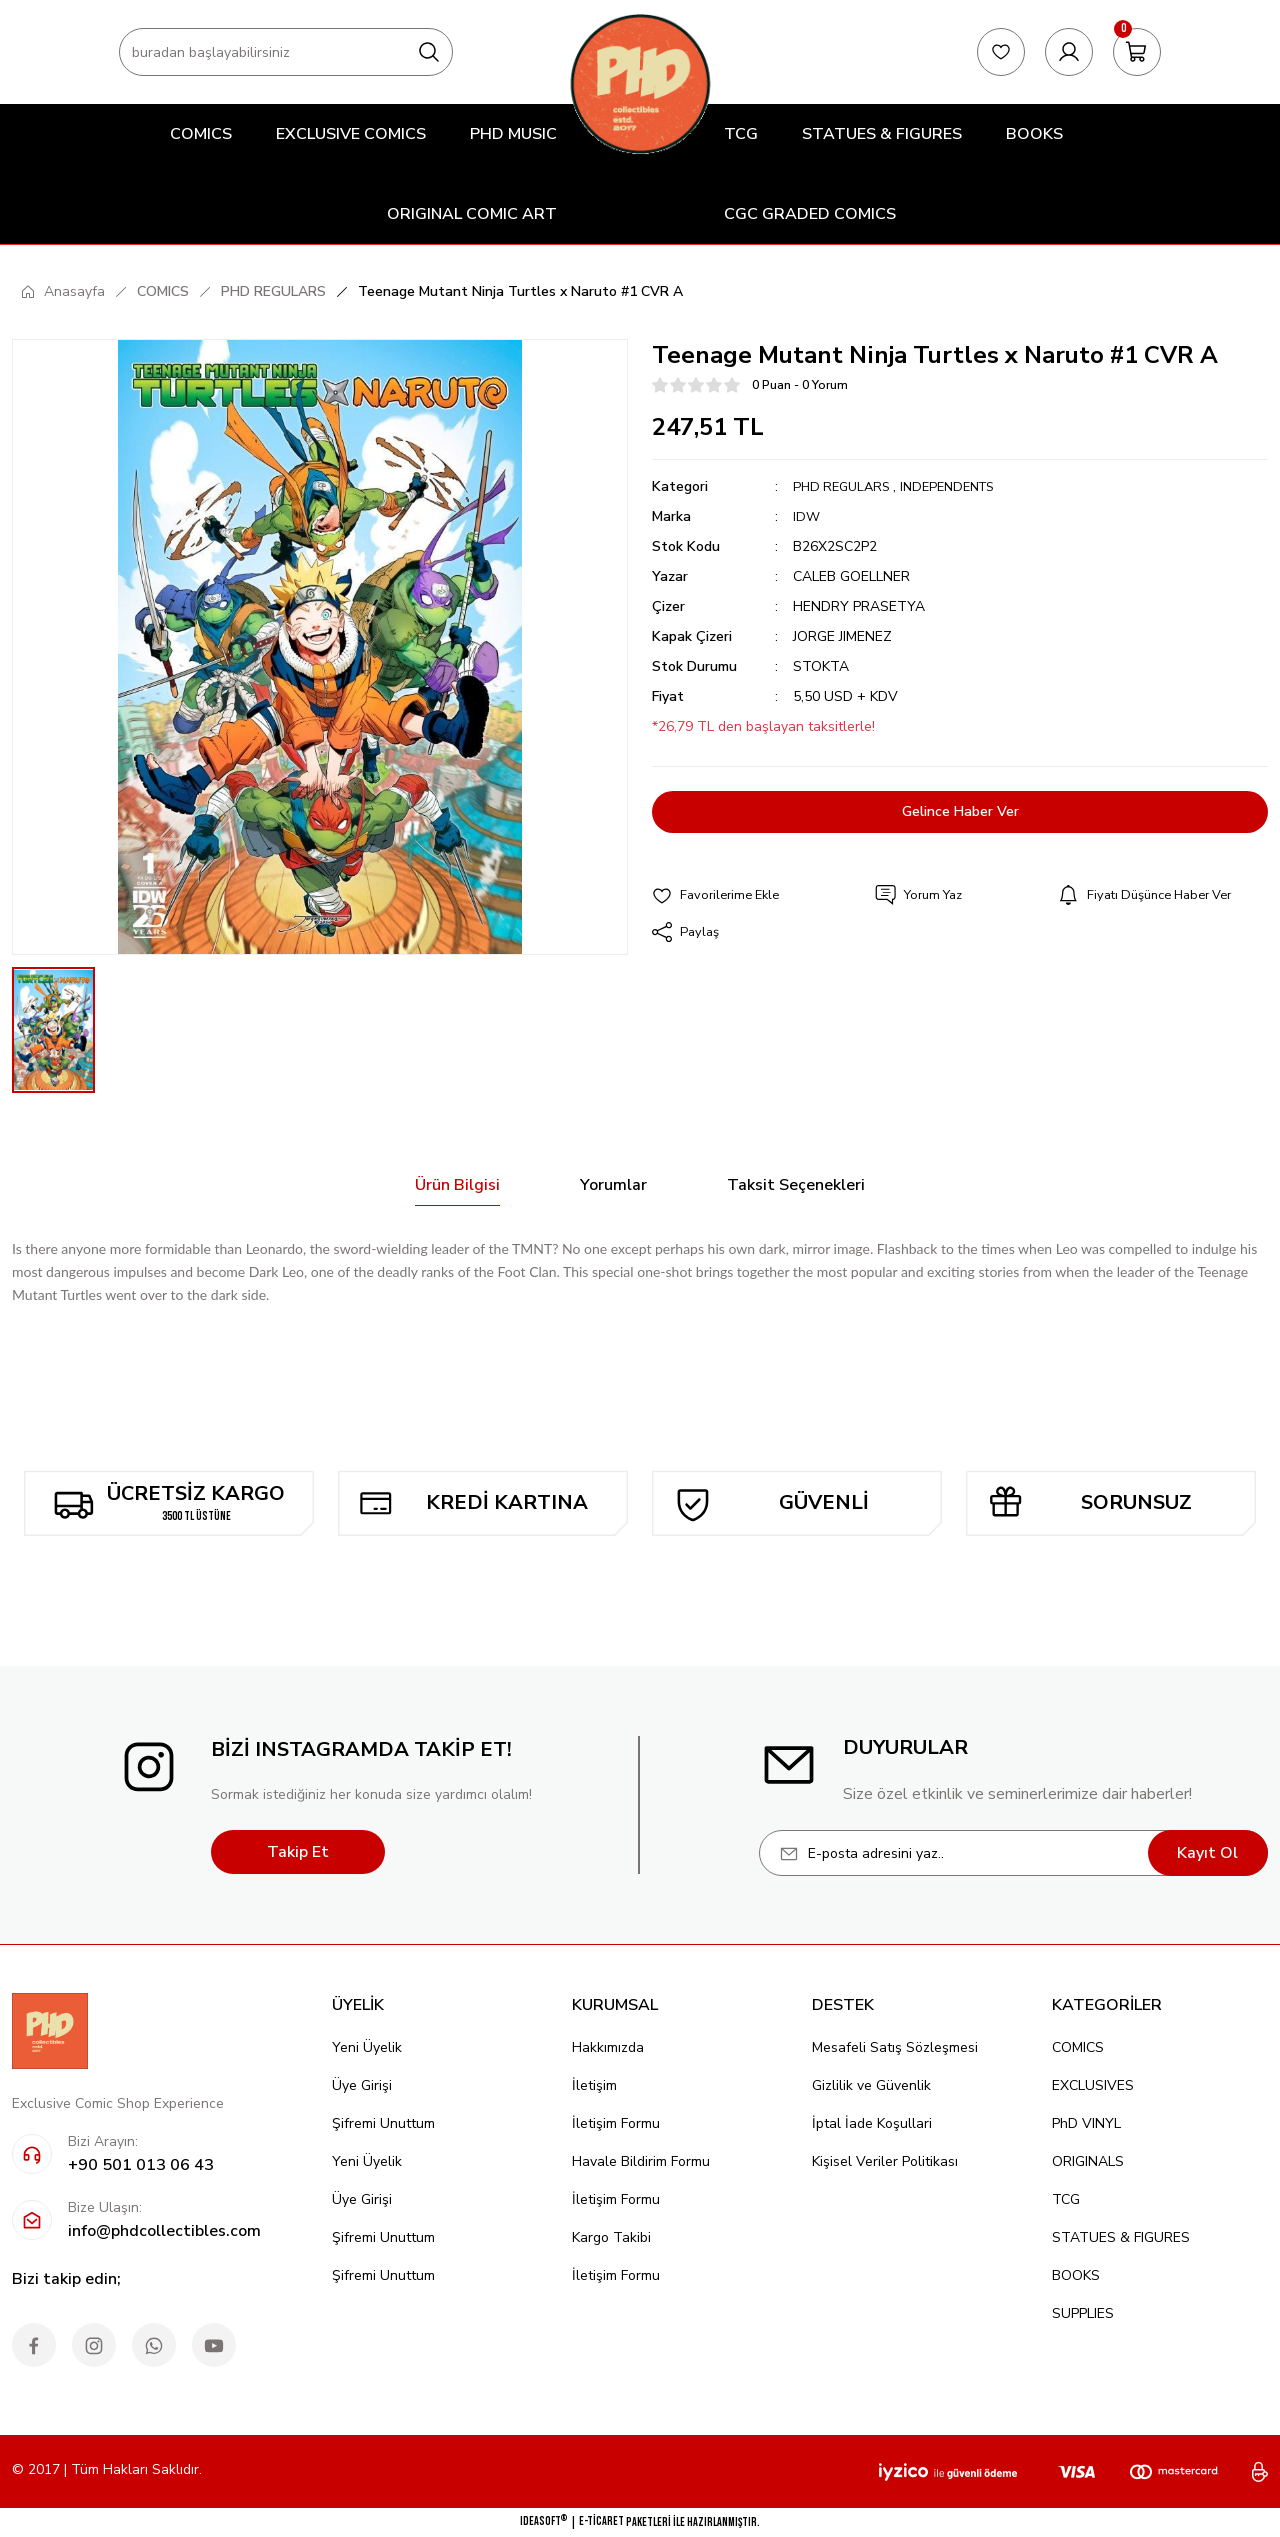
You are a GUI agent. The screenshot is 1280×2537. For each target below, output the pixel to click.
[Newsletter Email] (1013, 1853)
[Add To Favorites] (720, 896)
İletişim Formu (616, 2123)
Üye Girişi (362, 2085)
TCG (1066, 2199)
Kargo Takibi (611, 2237)
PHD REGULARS (845, 486)
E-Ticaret (601, 2521)
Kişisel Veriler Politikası (885, 2161)
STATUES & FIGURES (1121, 2237)
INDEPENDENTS (960, 486)
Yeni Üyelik (367, 2047)
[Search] (286, 52)
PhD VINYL (1086, 2123)
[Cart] (1137, 52)
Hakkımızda (608, 2047)
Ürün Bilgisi (457, 1185)
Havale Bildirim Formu (641, 2161)
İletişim (594, 2085)
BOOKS (1076, 2275)
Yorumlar (613, 1185)
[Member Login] (1069, 52)
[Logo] (639, 83)
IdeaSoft (543, 2521)
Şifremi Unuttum (383, 2123)
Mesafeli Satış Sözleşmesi (895, 2047)
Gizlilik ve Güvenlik (871, 2085)
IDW (807, 516)
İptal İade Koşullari (872, 2123)
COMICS (1078, 2047)
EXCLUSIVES (1093, 2085)
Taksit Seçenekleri (796, 1185)
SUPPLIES (1083, 2313)
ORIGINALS (1088, 2161)
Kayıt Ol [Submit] (1207, 1853)
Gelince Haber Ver (960, 812)
